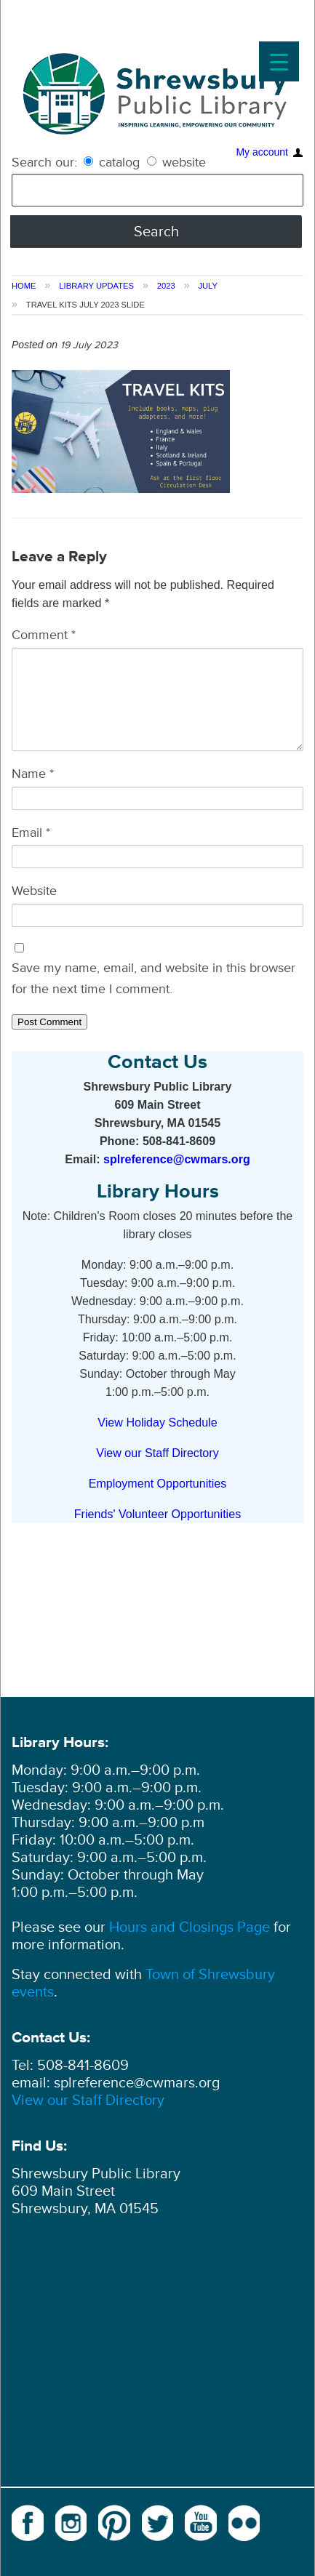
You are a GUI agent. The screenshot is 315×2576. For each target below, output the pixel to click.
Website (34, 891)
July (208, 285)
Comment (44, 635)
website (176, 162)
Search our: (44, 162)
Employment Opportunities (158, 1483)
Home (24, 285)
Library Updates (96, 285)
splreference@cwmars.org (176, 1158)
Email (31, 832)
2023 (166, 285)
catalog (113, 162)
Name (33, 774)
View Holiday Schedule (157, 1422)
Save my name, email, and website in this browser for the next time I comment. (153, 978)
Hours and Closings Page (187, 1927)
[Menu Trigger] (279, 61)
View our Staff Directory (157, 1452)
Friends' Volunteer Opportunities (157, 1513)
